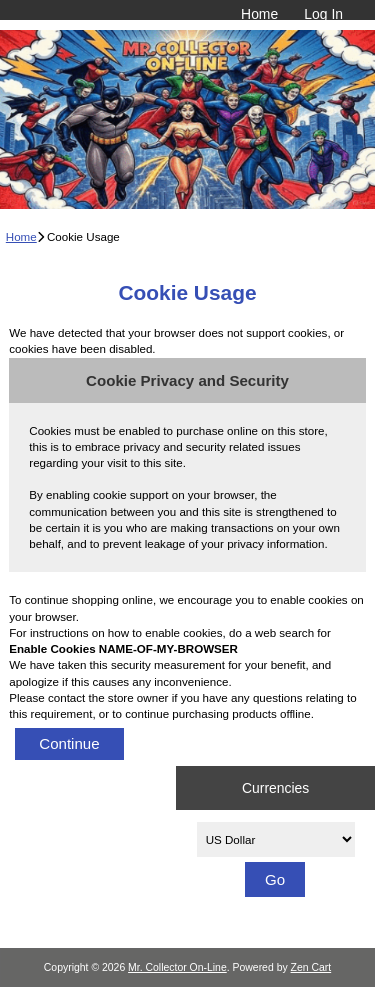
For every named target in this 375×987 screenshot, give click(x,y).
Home (259, 14)
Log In (323, 14)
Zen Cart (311, 967)
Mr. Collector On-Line (177, 967)
